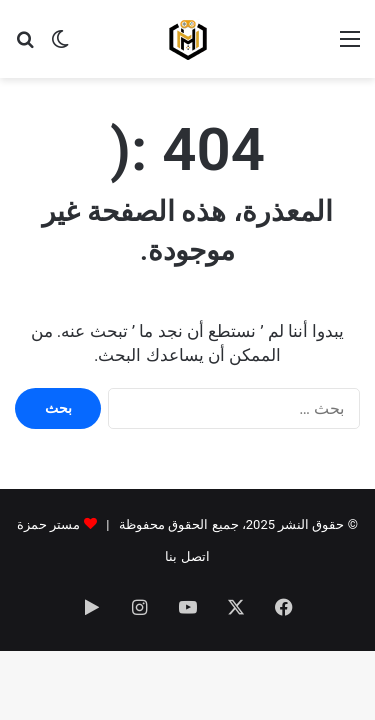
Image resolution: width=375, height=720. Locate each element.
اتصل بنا (187, 556)
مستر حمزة (48, 524)
